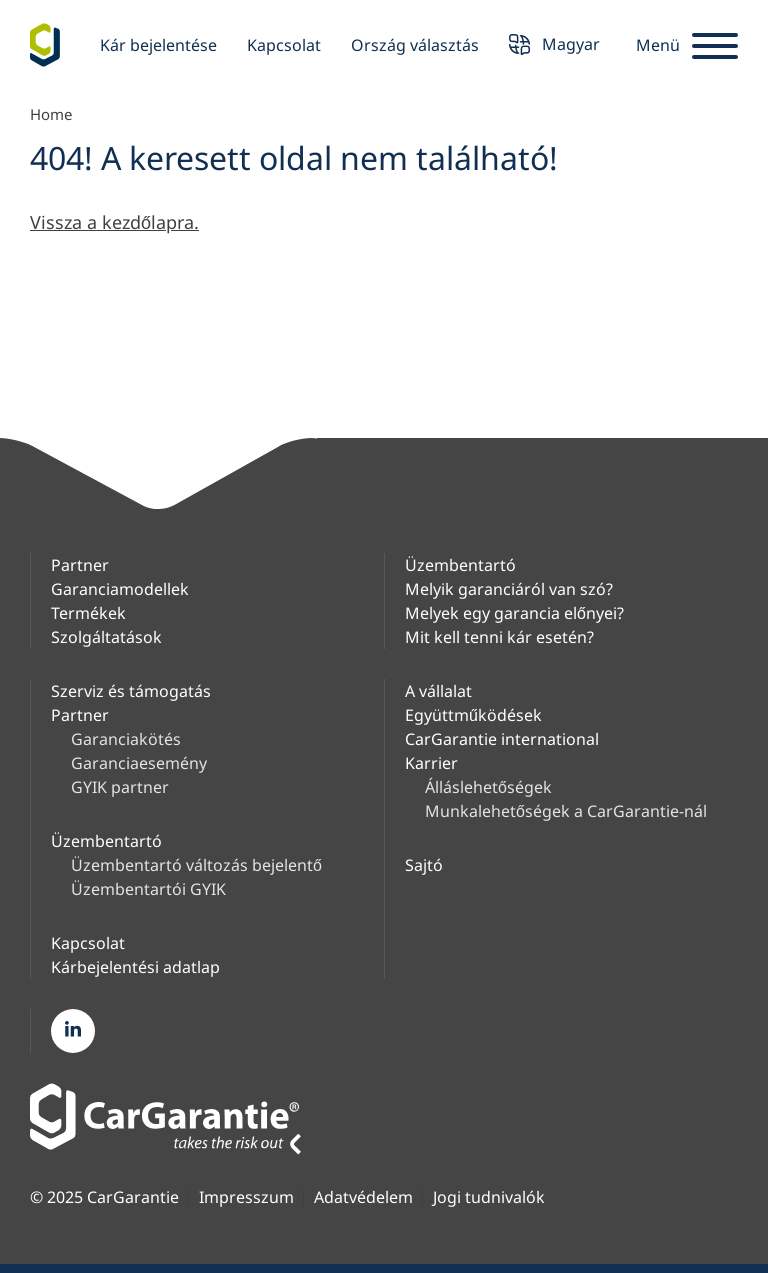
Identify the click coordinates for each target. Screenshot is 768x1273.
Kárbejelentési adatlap (135, 967)
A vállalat (438, 691)
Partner (80, 565)
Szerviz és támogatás (131, 691)
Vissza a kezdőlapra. (114, 222)
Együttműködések (473, 715)
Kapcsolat (284, 45)
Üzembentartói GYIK (148, 889)
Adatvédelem (363, 1197)
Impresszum (246, 1197)
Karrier (431, 763)
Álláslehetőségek (488, 787)
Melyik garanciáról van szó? (509, 589)
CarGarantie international (502, 739)
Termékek (88, 613)
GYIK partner (120, 787)
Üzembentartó (460, 565)
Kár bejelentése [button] (158, 45)
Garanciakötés (126, 739)
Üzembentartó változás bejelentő (196, 865)
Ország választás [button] (415, 45)
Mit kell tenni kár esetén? (499, 637)
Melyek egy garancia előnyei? (514, 613)
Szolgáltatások (106, 637)
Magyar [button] (554, 46)
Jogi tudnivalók (489, 1197)
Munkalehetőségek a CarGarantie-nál (566, 811)
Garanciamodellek (120, 589)
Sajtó (424, 865)
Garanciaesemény (139, 763)
